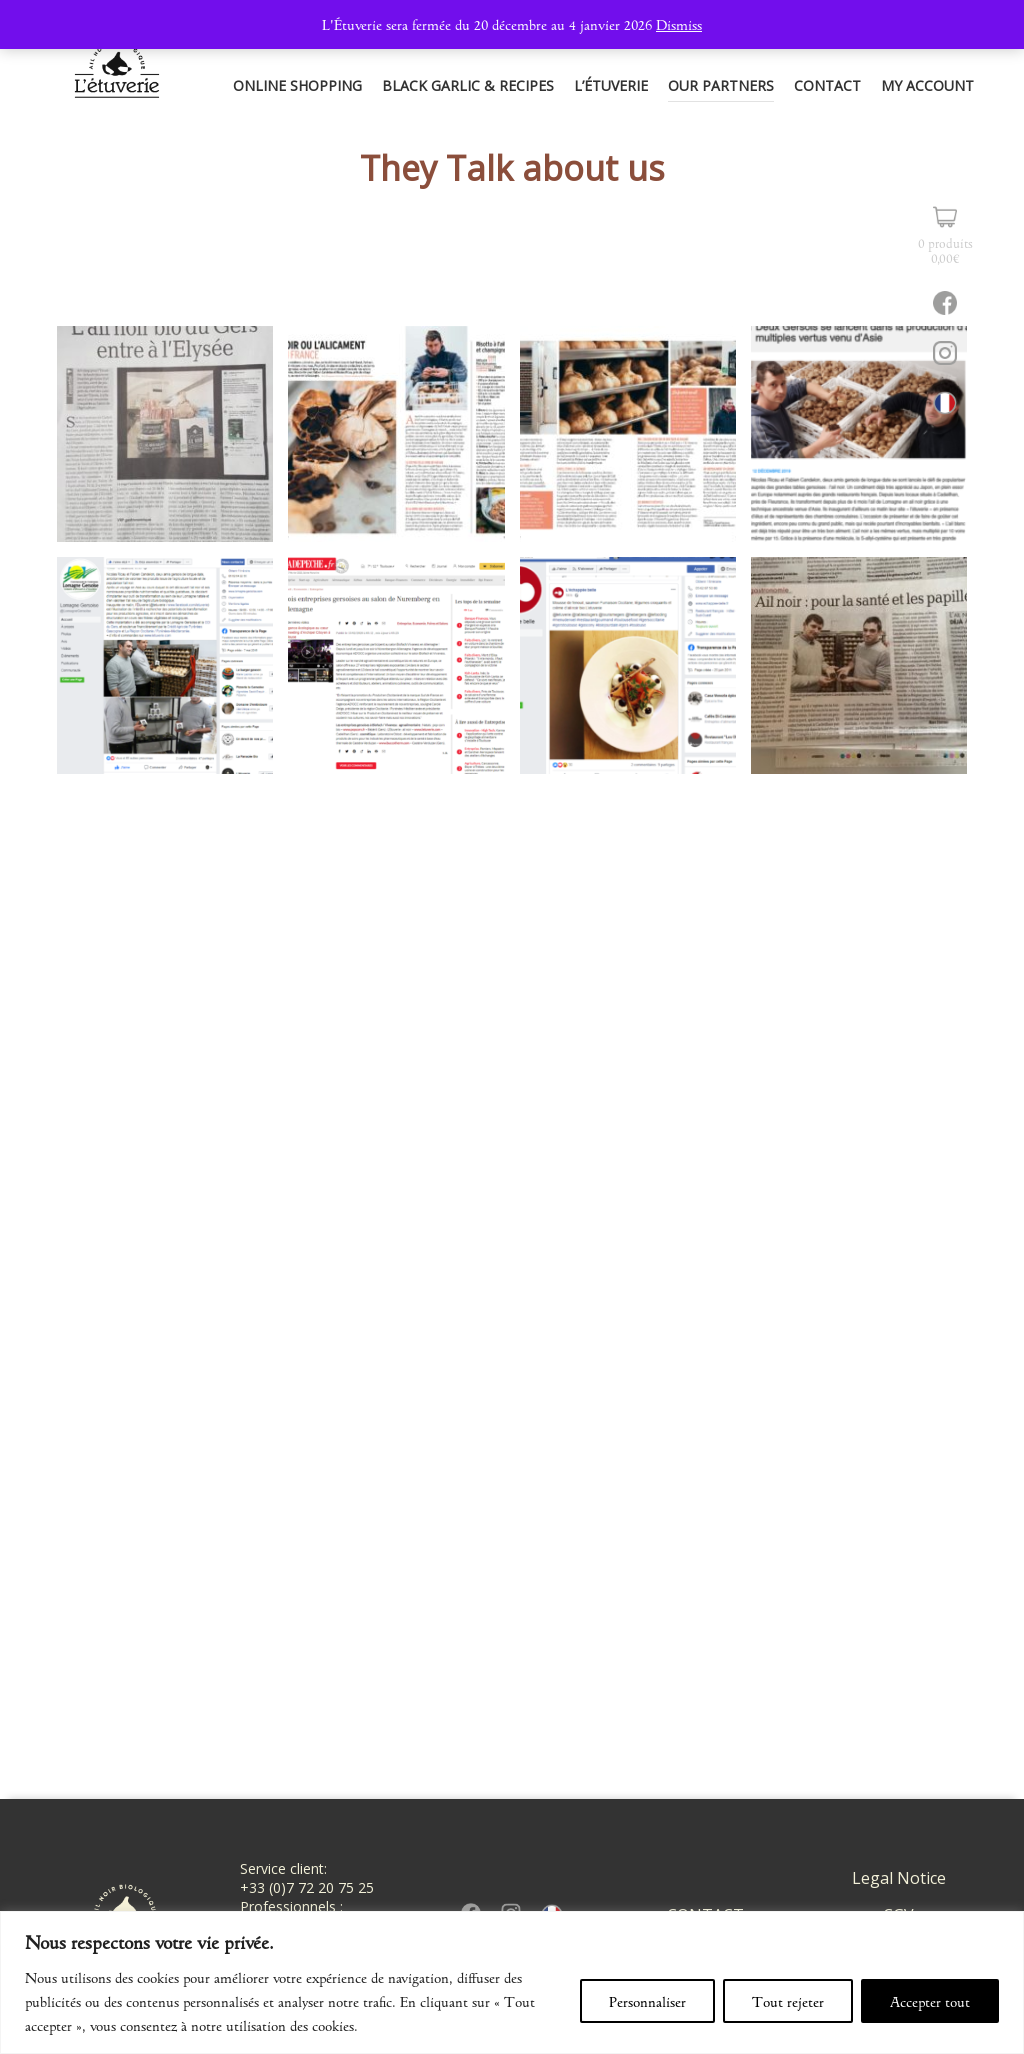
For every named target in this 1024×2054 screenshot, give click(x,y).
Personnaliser (647, 2001)
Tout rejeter (788, 2001)
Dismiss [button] (679, 24)
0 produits (945, 249)
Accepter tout (930, 2001)
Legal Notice (899, 1878)
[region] (512, 1982)
